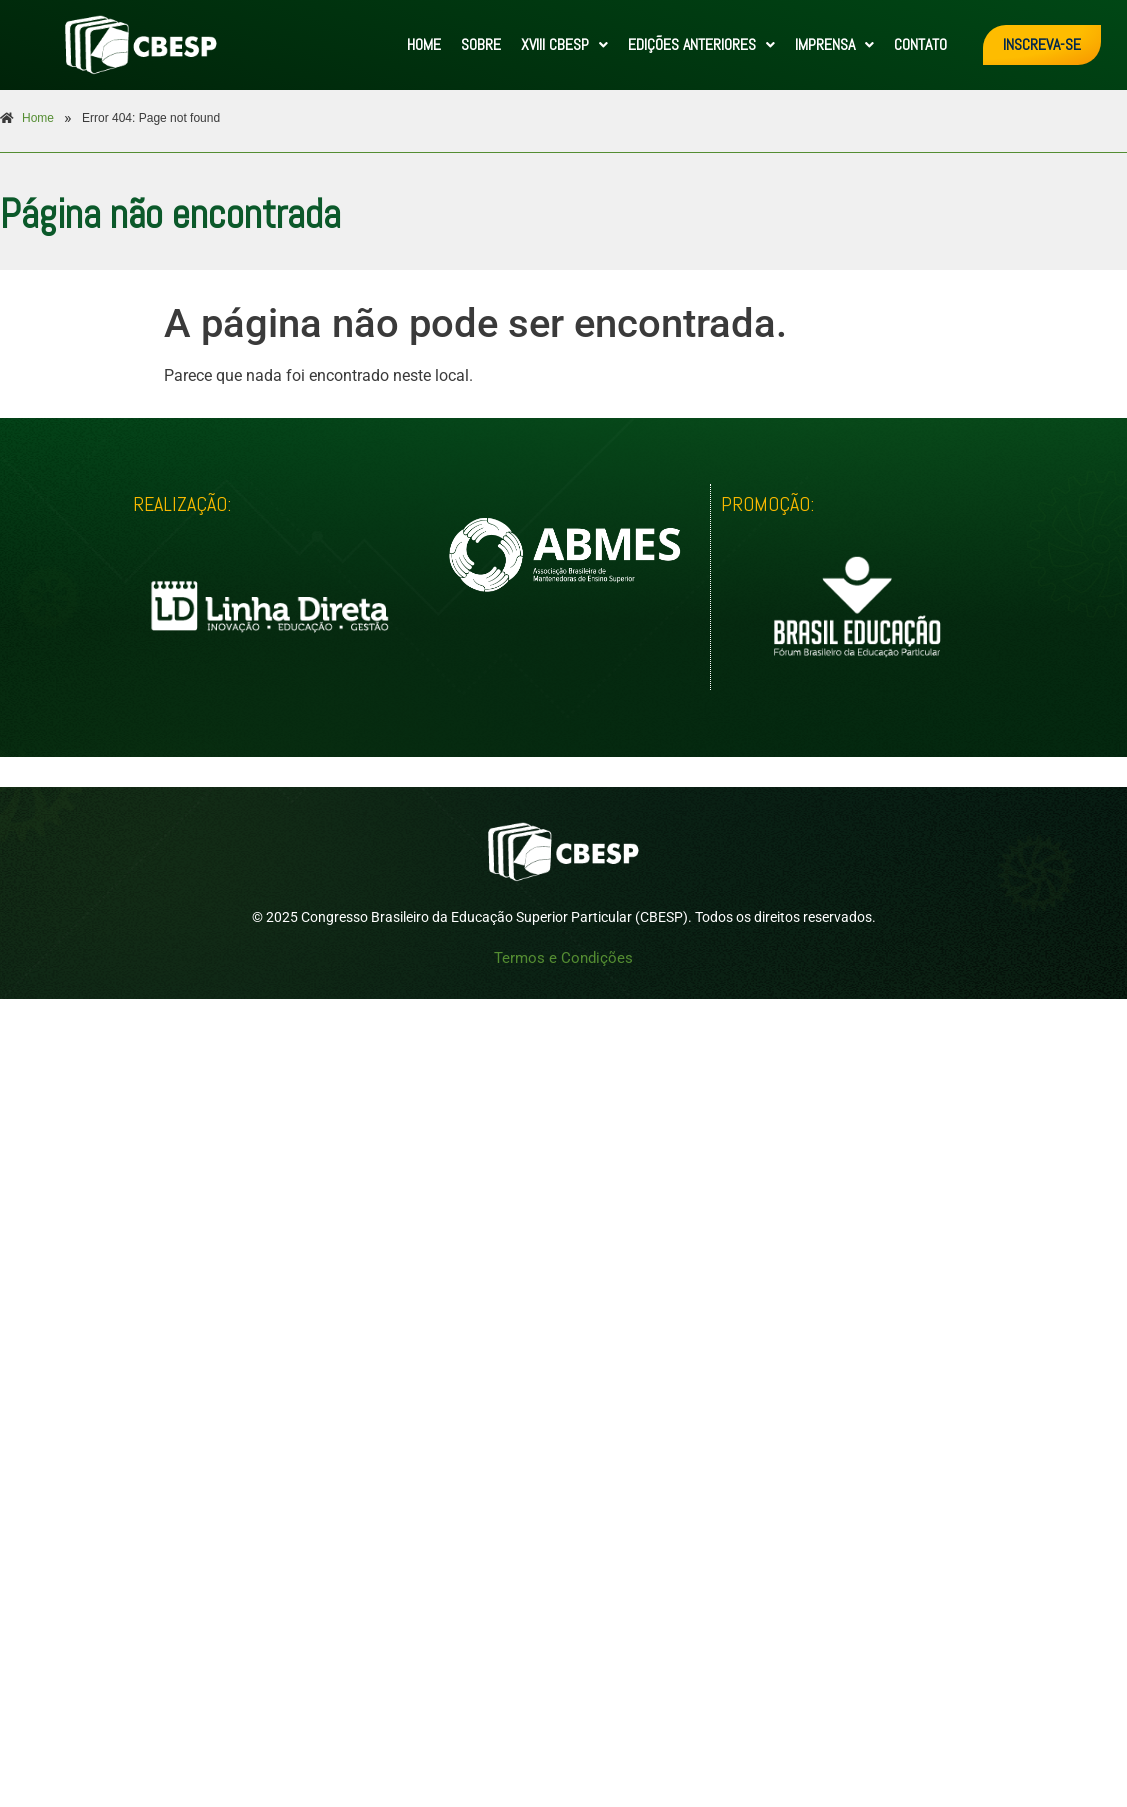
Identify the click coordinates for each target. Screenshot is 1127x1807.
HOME (424, 44)
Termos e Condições (563, 958)
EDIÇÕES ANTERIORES (701, 44)
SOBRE (481, 44)
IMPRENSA (834, 44)
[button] (564, 45)
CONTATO (920, 44)
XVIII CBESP (564, 44)
